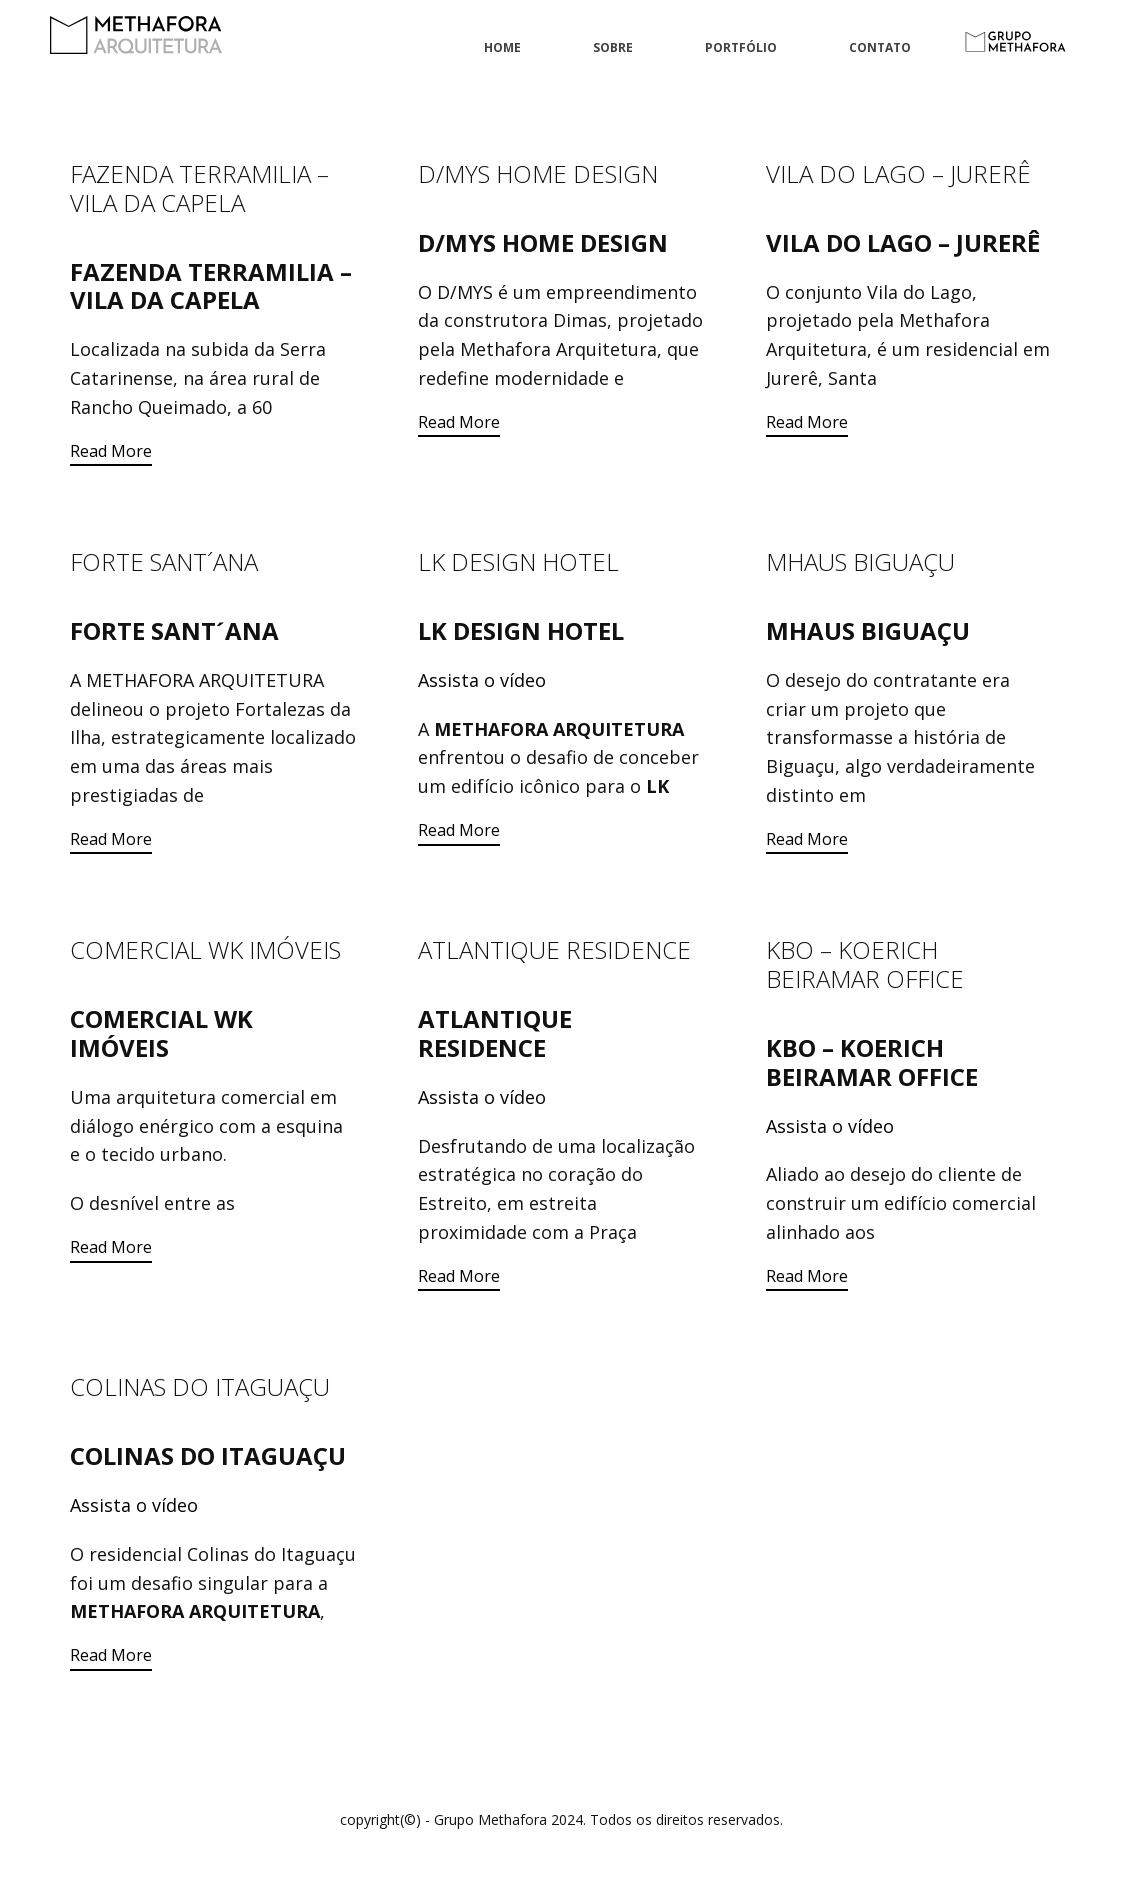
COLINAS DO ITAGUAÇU (200, 1386)
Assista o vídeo (482, 680)
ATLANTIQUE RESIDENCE (554, 949)
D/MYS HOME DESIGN (538, 173)
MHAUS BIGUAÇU (860, 561)
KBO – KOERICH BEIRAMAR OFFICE (865, 964)
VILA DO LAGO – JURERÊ (898, 173)
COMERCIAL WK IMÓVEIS (205, 949)
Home (502, 47)
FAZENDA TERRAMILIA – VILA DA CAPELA (199, 188)
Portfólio (741, 47)
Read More (111, 451)
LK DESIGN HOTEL (518, 561)
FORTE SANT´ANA (164, 561)
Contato (880, 47)
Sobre (613, 47)
